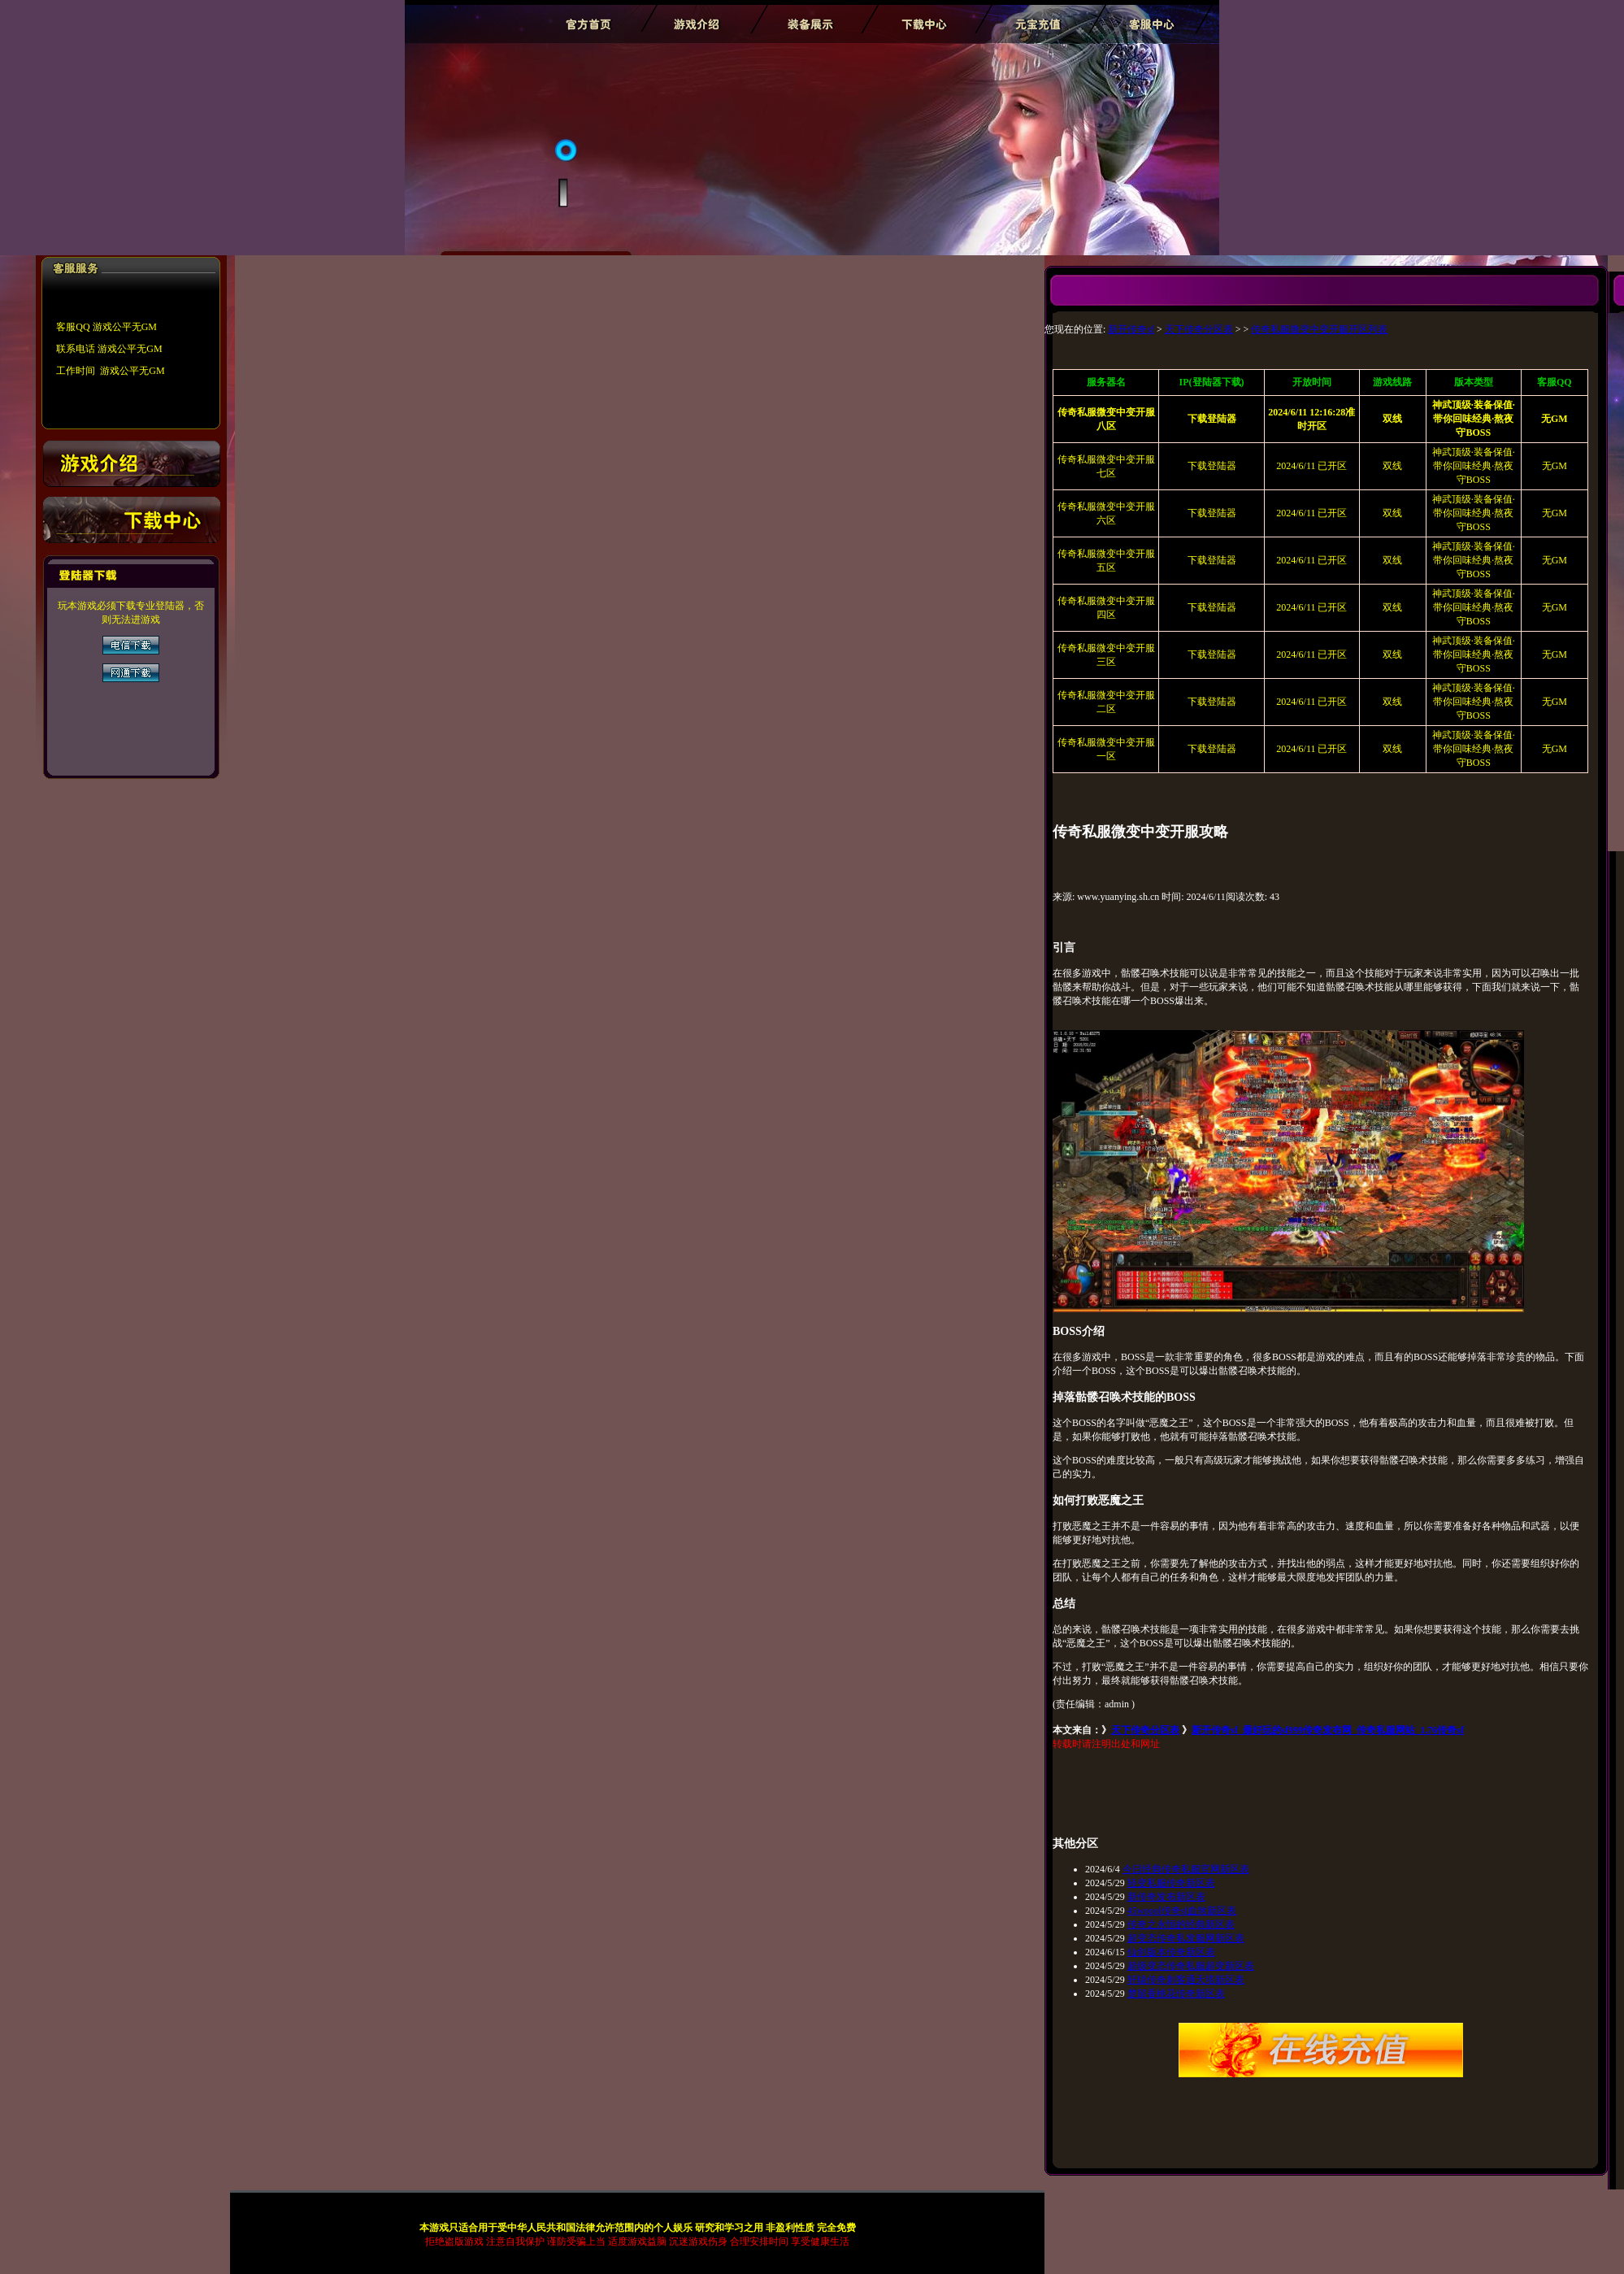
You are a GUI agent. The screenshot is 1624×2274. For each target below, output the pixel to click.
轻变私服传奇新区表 (1171, 1883)
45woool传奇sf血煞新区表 (1182, 1910)
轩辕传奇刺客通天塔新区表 (1185, 1979)
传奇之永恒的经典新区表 (1181, 1924)
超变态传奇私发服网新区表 (1185, 1938)
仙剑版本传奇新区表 (1171, 1952)
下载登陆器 (1212, 466)
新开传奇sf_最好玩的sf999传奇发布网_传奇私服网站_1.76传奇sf (1328, 1730)
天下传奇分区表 (1199, 329)
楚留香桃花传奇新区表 (1176, 1993)
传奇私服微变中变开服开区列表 (1319, 329)
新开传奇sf (1131, 329)
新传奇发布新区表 (1166, 1896)
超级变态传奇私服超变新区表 (1190, 1966)
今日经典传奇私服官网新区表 (1185, 1869)
